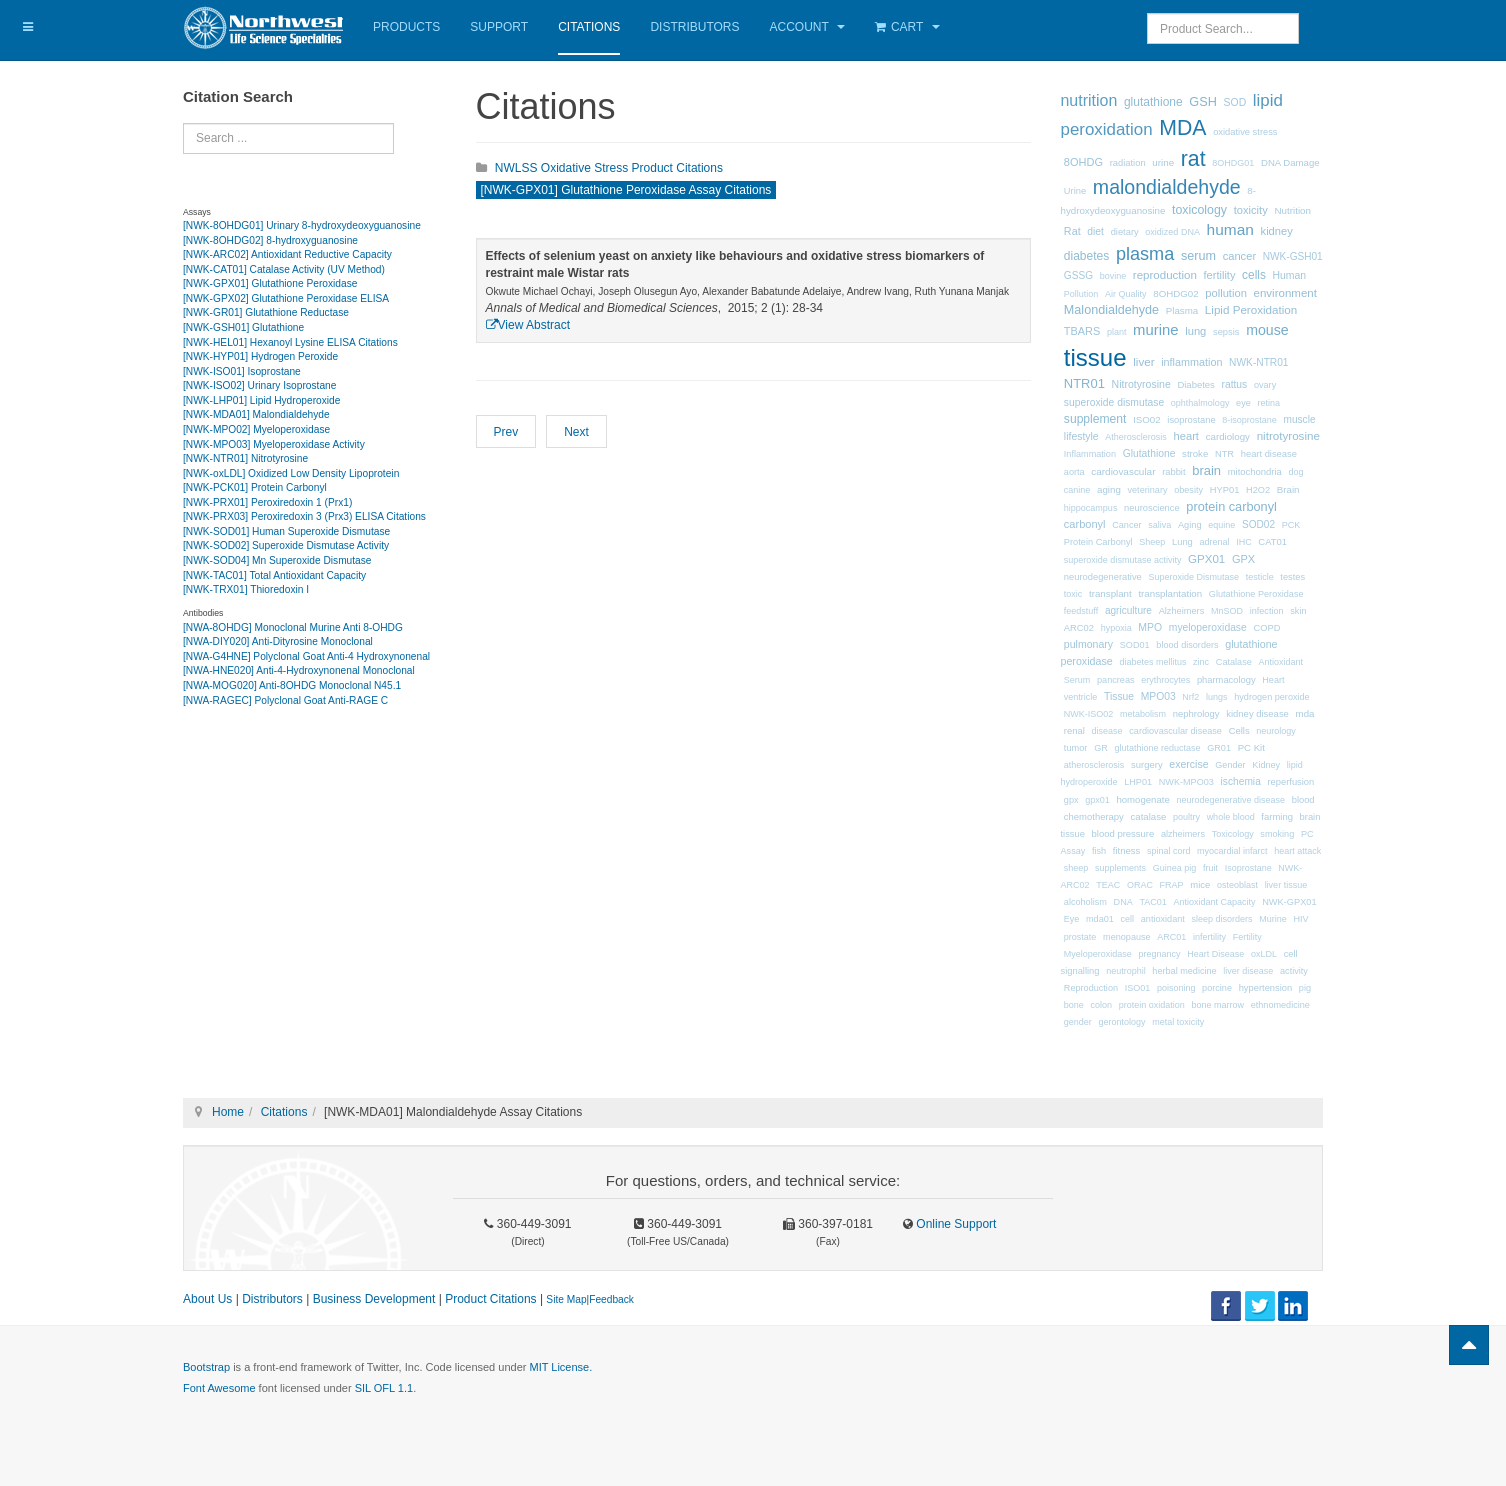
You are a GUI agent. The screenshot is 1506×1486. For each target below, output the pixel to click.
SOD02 (1258, 524)
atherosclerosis (1094, 765)
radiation (1128, 163)
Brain (1288, 489)
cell (1128, 919)
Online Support (954, 1224)
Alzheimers (1182, 611)
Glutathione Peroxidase (1256, 594)
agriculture (1128, 610)
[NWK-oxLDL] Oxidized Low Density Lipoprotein (291, 473)
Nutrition (1292, 210)
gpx (1071, 800)
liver (1143, 361)
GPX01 (1206, 559)
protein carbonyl (1231, 506)
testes (1292, 577)
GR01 (1219, 748)
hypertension (1266, 988)
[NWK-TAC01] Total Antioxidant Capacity (274, 575)
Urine (1075, 191)
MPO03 (1158, 696)
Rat (1072, 231)
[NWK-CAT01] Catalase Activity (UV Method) (284, 269)
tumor (1076, 748)
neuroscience (1152, 508)
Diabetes (1195, 384)
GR (1101, 748)
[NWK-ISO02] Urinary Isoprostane (259, 385)
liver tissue (1286, 885)
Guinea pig (1175, 868)
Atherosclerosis (1136, 437)
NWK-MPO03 (1186, 782)
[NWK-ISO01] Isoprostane (242, 371)
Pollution (1081, 294)
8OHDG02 (1175, 293)
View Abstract (528, 325)
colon (1102, 1005)
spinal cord (1169, 851)
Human (1290, 275)
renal (1074, 730)
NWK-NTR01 (1258, 362)
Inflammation (1090, 454)
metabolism (1143, 714)
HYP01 (1225, 490)
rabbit (1173, 472)
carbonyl (1085, 524)
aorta (1074, 472)
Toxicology (1233, 834)
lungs (1217, 697)
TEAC (1108, 885)
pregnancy (1160, 954)
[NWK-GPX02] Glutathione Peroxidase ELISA (286, 298)
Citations (589, 27)
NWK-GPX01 (1289, 902)
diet (1095, 231)
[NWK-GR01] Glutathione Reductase (266, 312)
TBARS (1082, 331)
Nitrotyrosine (1141, 384)
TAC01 (1152, 902)
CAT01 (1272, 541)
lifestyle (1081, 436)
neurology (1276, 731)
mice (1200, 884)
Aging (1190, 525)
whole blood (1231, 817)
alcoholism (1085, 902)
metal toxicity (1178, 1022)
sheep (1076, 868)
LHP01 (1138, 782)
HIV (1300, 919)
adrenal (1214, 542)
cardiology (1228, 436)
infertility (1209, 937)
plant (1117, 332)
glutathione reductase (1157, 748)
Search (183, 123)
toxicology (1199, 210)
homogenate (1142, 799)
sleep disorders (1221, 919)
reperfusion (1290, 782)
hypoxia (1116, 628)
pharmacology (1226, 680)
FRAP (1172, 885)
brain (1206, 470)
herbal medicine (1184, 971)
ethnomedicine (1280, 1005)
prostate (1080, 937)
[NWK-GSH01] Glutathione (243, 327)
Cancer (1126, 525)
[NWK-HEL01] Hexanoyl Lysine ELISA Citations (290, 342)
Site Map (566, 1299)
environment (1285, 293)
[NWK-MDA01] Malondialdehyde (256, 414)
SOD (1235, 102)
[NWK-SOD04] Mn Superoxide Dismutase (277, 560)
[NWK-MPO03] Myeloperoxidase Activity (274, 444)
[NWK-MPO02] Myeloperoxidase (256, 429)
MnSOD (1227, 611)
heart (1186, 436)
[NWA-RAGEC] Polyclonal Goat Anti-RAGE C (285, 700)
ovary (1265, 385)
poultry (1186, 817)
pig (1305, 988)
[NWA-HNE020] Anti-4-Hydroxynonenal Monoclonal (299, 670)
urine (1163, 162)
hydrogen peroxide (1271, 697)
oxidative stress (1245, 132)
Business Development (374, 1299)
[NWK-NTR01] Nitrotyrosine (245, 458)
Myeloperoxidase (1098, 954)
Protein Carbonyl (1098, 542)
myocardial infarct (1232, 851)
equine (1221, 525)
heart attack (1297, 851)
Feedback (611, 1299)
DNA (1123, 902)
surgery (1147, 764)
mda (1305, 713)
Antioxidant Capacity (1214, 902)
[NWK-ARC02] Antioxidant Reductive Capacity (287, 254)
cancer (1240, 256)
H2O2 (1258, 490)
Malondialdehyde (1111, 310)
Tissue (1119, 696)
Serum (1077, 680)
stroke (1195, 453)
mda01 (1100, 919)
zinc (1201, 662)
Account (807, 27)
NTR (1224, 454)
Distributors (694, 27)
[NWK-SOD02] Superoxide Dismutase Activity (286, 545)
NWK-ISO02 (1089, 714)
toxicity (1251, 210)
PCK (1291, 525)
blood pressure (1123, 833)
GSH (1203, 101)
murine (1155, 330)
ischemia (1241, 781)
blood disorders (1187, 645)
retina (1268, 403)
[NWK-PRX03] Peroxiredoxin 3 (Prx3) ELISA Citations (304, 516)
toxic (1073, 594)
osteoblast (1237, 885)
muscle (1300, 419)
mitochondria (1255, 471)
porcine (1217, 988)
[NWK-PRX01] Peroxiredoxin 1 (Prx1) (267, 502)
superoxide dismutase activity (1123, 560)
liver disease (1248, 971)
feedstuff (1081, 611)
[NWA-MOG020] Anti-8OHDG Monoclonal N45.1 (292, 685)
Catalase (1234, 662)
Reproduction (1091, 988)
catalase (1149, 816)
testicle (1260, 577)
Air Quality (1126, 294)
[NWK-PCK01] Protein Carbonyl (255, 487)
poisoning (1176, 988)
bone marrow (1217, 1005)
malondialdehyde (1167, 187)
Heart (1273, 680)
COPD (1266, 628)
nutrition (1089, 100)
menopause (1127, 937)
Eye (1072, 919)
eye (1243, 403)
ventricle (1081, 697)
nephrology (1196, 713)
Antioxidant (1280, 662)
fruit (1210, 868)
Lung (1182, 542)
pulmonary (1088, 644)
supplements (1120, 868)
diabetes (1086, 256)
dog (1296, 472)
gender (1078, 1022)
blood (1303, 800)
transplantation (1170, 593)
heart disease (1269, 454)
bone (1074, 1005)
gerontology (1122, 1022)
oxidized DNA (1172, 232)
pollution (1226, 293)
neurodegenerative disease (1230, 800)
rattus (1234, 384)
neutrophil (1126, 971)
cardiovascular (1123, 471)
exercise (1188, 764)
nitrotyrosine (1288, 435)
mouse (1267, 330)
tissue (1095, 357)
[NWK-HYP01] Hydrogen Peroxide (260, 356)
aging (1109, 489)
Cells (1239, 730)
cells (1254, 275)
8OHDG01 (1233, 163)
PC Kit (1251, 747)
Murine (1273, 919)
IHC (1244, 542)
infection (1267, 611)
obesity (1188, 490)
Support (499, 27)
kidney (1277, 231)
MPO (1150, 627)
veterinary (1148, 490)
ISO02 (1147, 419)
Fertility (1247, 937)
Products (406, 27)
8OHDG (1083, 162)
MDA (1182, 128)
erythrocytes (1165, 680)
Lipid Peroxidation (1251, 309)
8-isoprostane (1249, 420)
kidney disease (1257, 713)
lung (1195, 331)
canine (1077, 490)
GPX (1243, 559)
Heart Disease (1215, 954)
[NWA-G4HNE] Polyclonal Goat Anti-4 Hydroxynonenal (306, 656)
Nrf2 (1190, 697)
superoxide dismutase (1114, 402)
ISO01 (1138, 988)
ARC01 (1171, 937)
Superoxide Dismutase (1193, 577)
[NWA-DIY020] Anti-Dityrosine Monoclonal (278, 641)
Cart (907, 27)
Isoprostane (1248, 868)
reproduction (1165, 275)
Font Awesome (219, 1388)
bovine (1113, 276)
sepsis (1226, 332)
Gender (1230, 765)
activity (1294, 971)
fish (1099, 851)
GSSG (1078, 275)
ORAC (1140, 885)
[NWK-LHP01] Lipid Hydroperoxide (261, 400)
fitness (1126, 850)
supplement (1095, 419)
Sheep (1152, 542)
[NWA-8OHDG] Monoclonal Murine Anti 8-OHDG (293, 627)
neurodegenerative (1103, 577)
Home (228, 1112)
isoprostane (1191, 420)
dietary (1125, 232)
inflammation (1191, 362)
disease (1107, 731)
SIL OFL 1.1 (384, 1388)
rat (1193, 159)
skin (1298, 611)
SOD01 (1135, 645)
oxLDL (1264, 954)
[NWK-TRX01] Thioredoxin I (246, 589)
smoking (1277, 834)
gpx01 (1097, 800)
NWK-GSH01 (1293, 256)
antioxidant (1163, 919)
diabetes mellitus (1152, 662)
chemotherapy (1094, 816)
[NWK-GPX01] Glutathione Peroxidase (270, 283)
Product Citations (490, 1299)
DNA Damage (1290, 162)
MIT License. (560, 1367)
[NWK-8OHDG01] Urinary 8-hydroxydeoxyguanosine (302, 225)
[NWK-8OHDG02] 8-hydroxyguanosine (270, 240)
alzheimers (1183, 834)
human (1230, 229)
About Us (207, 1299)
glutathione (1153, 102)
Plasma (1182, 310)
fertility (1220, 275)
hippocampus (1091, 508)
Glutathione (1149, 453)
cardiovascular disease (1175, 731)
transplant (1110, 593)
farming (1277, 816)
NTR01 (1084, 383)
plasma (1145, 254)
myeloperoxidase (1208, 627)
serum (1198, 256)
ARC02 (1079, 628)
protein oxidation (1152, 1005)
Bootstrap (206, 1367)
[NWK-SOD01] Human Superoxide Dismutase (286, 531)
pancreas (1115, 680)
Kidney (1266, 765)
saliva (1159, 525)
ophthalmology (1200, 403)
